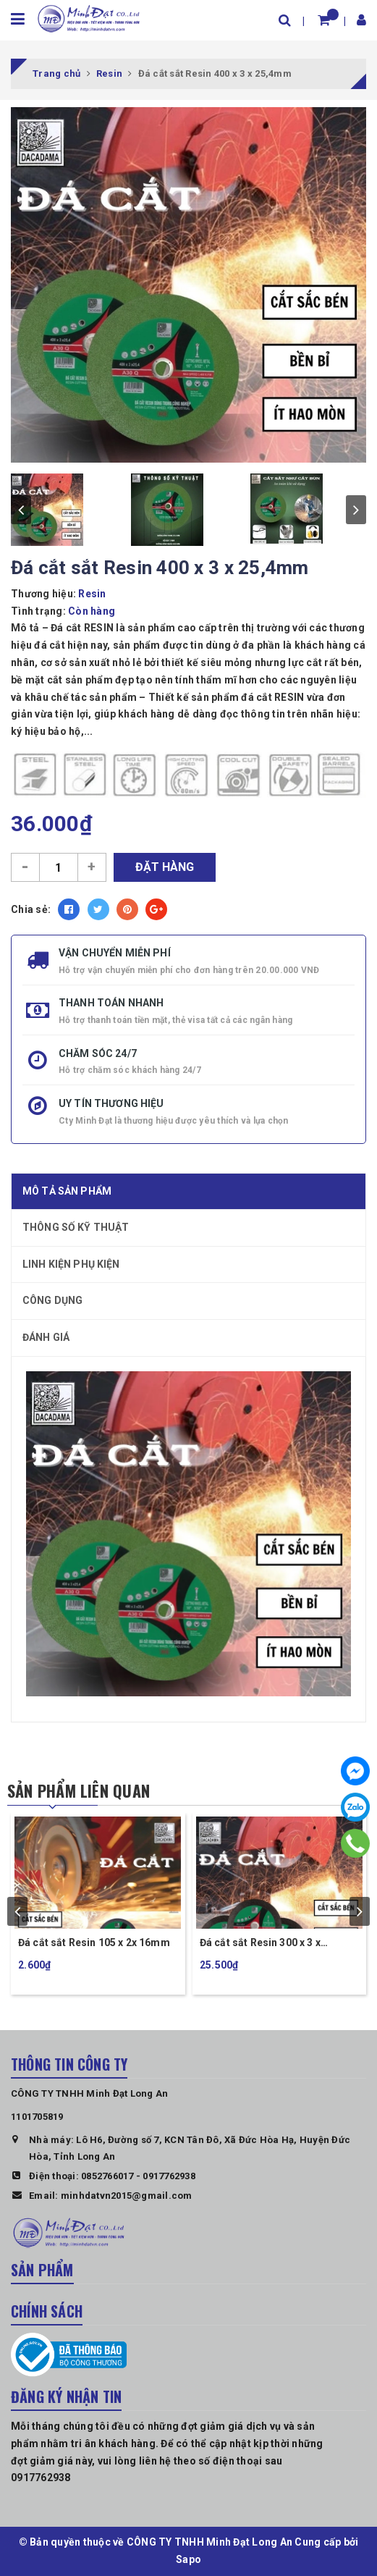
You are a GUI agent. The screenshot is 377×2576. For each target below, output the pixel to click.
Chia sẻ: (31, 909)
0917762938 (169, 2176)
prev (21, 509)
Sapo (188, 2559)
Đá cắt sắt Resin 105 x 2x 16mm (94, 1942)
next (356, 509)
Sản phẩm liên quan (78, 1790)
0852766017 (107, 2176)
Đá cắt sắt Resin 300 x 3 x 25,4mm (260, 1943)
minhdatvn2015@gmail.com (126, 2195)
